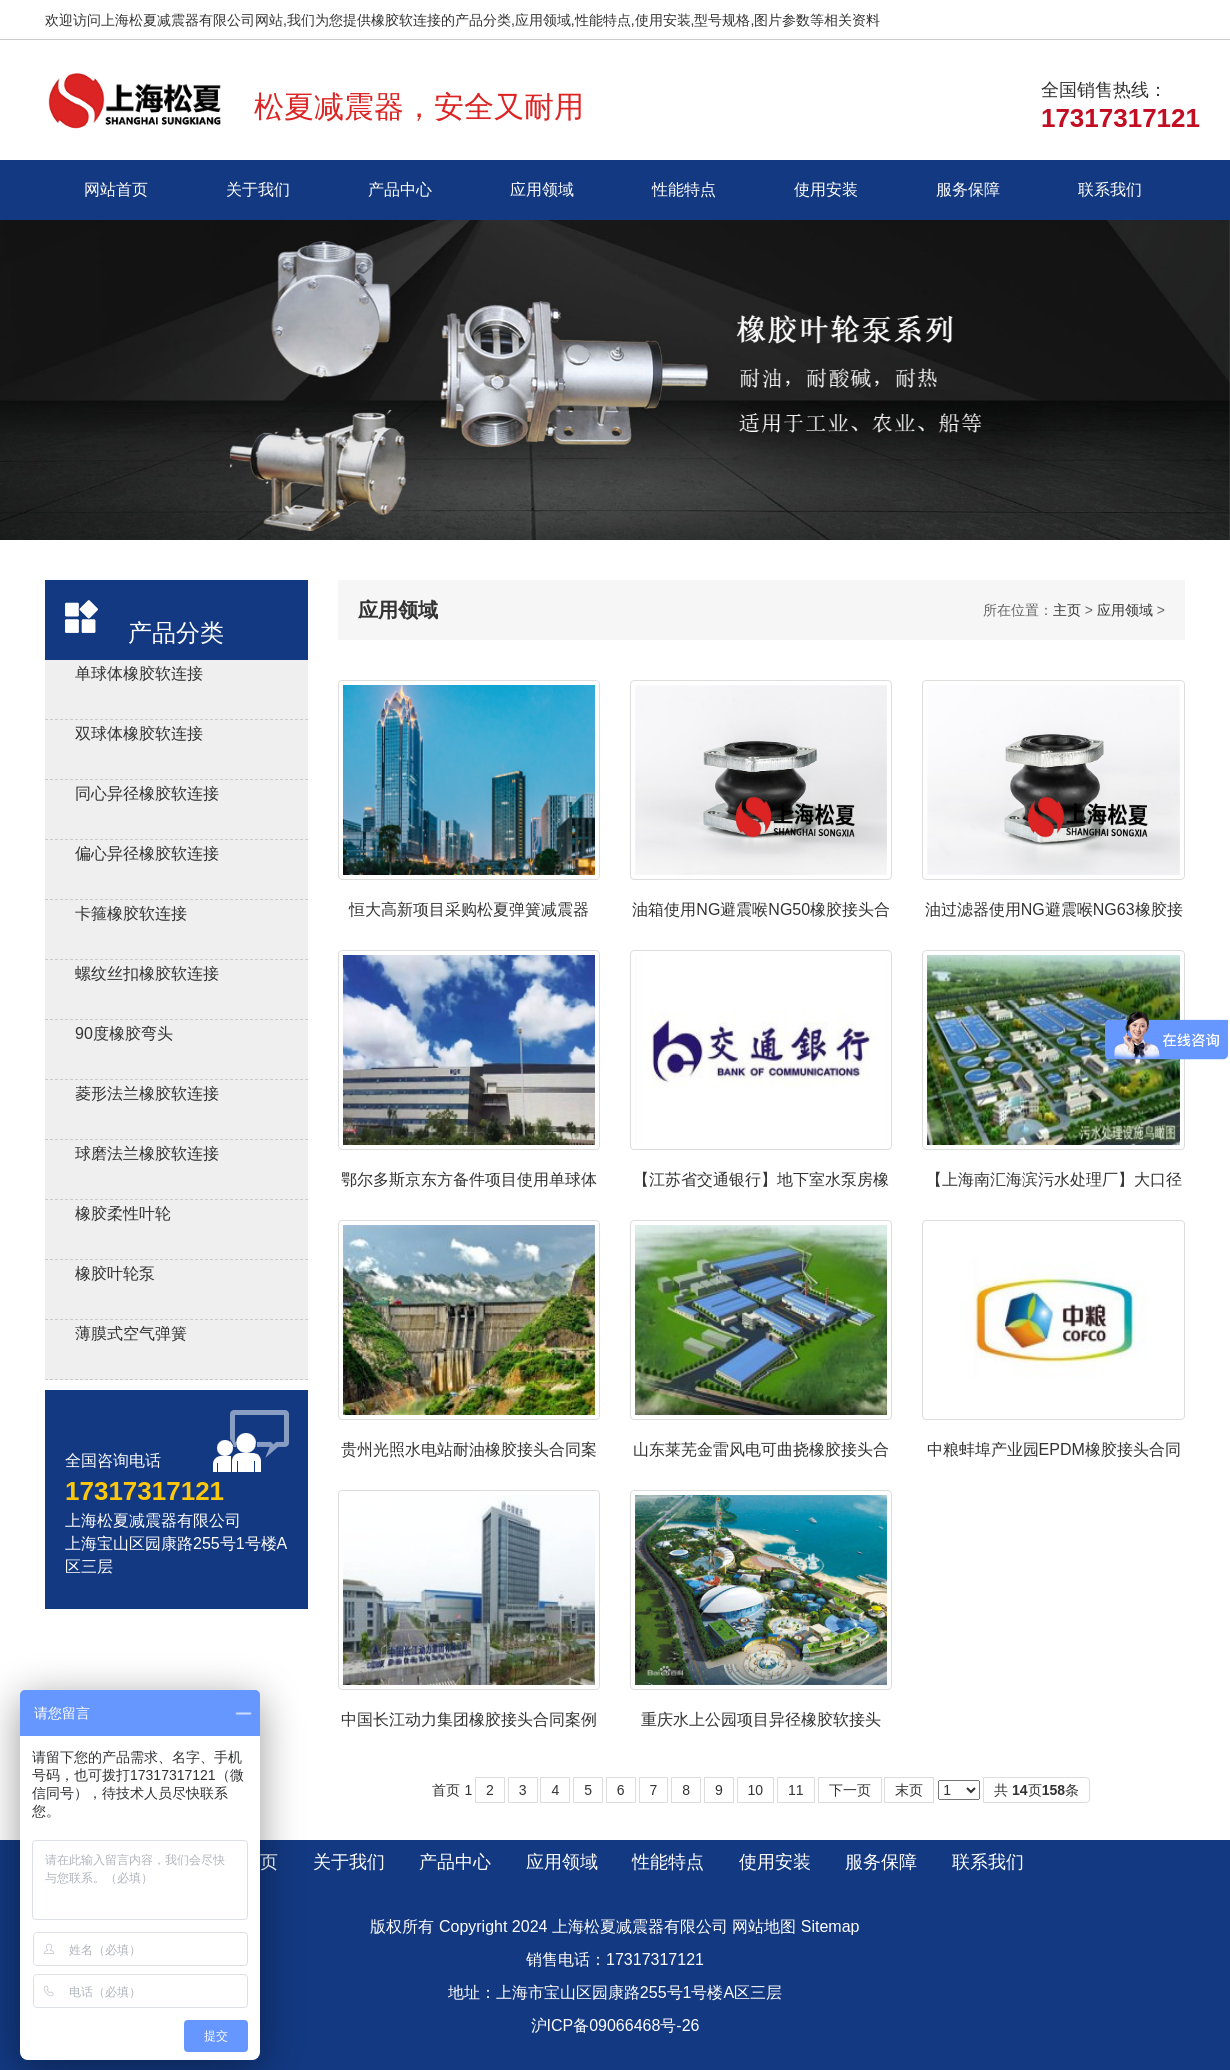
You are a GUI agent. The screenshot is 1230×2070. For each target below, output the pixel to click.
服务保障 (968, 189)
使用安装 (826, 189)
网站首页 (116, 189)
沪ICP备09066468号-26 (615, 2025)
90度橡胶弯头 (124, 1033)
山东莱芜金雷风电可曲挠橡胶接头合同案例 (761, 1450)
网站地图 (764, 1926)
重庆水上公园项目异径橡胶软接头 (761, 1719)
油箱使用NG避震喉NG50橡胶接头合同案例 (761, 910)
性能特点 (684, 189)
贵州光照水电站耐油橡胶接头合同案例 (469, 1450)
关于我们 (258, 189)
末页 (909, 1790)
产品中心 (400, 189)
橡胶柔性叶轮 (123, 1213)
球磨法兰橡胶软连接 (147, 1153)
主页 (1067, 610)
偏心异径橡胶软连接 (147, 853)
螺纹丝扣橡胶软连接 (147, 973)
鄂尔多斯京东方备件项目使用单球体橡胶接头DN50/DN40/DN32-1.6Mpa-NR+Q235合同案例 (469, 1180)
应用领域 (542, 189)
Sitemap (830, 1926)
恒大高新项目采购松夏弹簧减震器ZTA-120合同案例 (469, 910)
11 (796, 1790)
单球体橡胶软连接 (139, 673)
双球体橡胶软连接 (139, 733)
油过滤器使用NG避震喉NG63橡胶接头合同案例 (1054, 910)
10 (756, 1790)
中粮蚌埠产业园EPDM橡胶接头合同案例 (1054, 1450)
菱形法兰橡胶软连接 (147, 1093)
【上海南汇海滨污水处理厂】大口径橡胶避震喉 (1054, 1180)
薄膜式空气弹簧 (131, 1333)
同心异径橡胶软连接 (147, 793)
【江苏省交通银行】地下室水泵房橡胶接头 (761, 1180)
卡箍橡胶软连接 (131, 913)
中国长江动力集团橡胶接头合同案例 (469, 1719)
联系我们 (1110, 189)
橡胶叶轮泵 (115, 1273)
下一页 (850, 1790)
